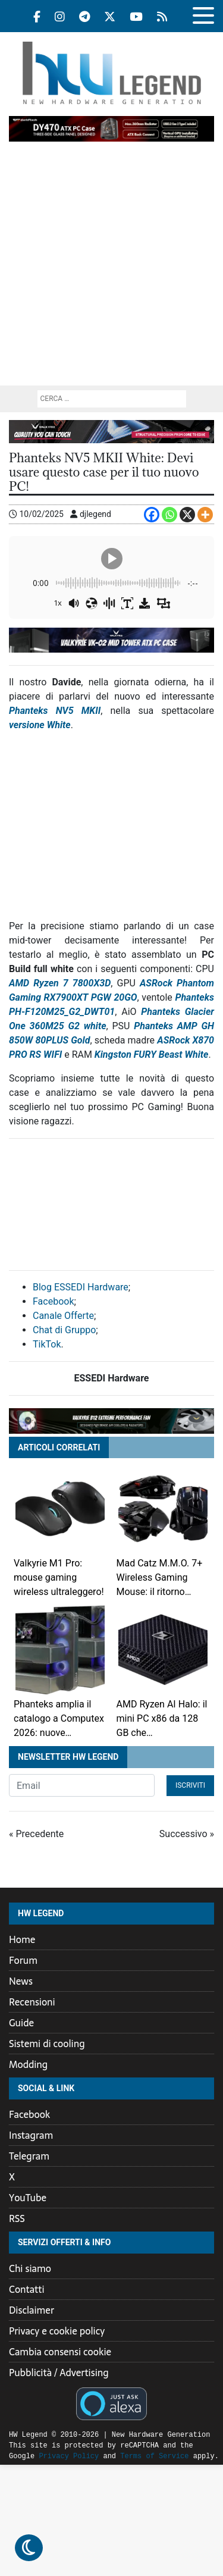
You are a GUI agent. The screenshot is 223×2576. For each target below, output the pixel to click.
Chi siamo (30, 2268)
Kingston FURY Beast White (152, 1054)
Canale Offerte (63, 1315)
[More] (205, 514)
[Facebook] (151, 514)
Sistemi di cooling (47, 2043)
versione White (40, 725)
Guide (21, 2022)
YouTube (27, 2197)
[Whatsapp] (169, 514)
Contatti (27, 2289)
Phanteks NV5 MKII (54, 710)
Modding (28, 2064)
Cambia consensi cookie (60, 2351)
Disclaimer (31, 2310)
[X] (187, 514)
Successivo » (186, 1833)
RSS (17, 2218)
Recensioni (32, 2002)
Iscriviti (190, 1785)
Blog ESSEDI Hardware (80, 1287)
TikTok (47, 1344)
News (21, 1981)
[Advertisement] (111, 268)
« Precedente (36, 1833)
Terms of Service (124, 2456)
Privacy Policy (39, 2456)
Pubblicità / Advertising (59, 2372)
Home (22, 1939)
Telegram (29, 2156)
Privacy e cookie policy (57, 2331)
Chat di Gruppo (64, 1330)
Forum (23, 1960)
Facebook (53, 1301)
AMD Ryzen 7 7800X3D (60, 983)
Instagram (31, 2135)
